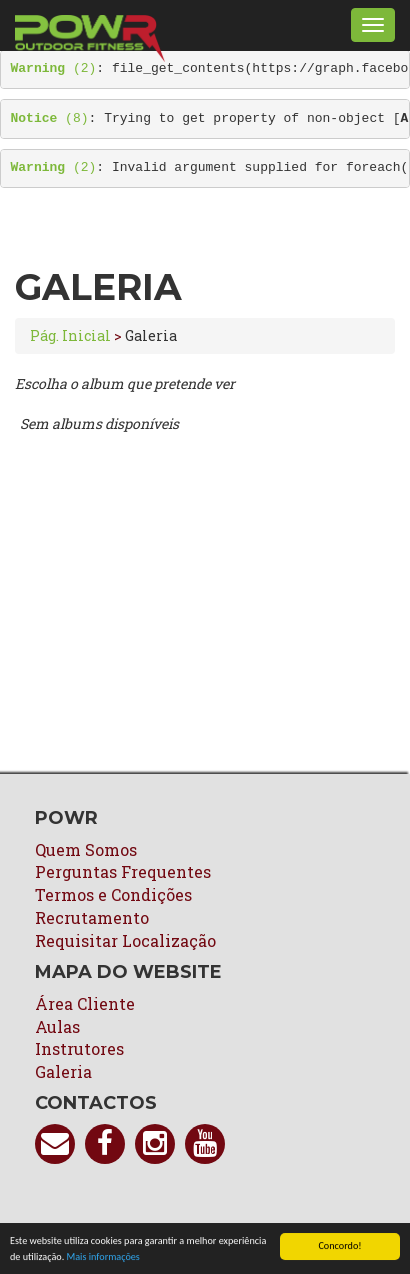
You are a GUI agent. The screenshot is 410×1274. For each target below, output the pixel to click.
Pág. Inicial (70, 335)
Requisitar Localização (125, 940)
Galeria (63, 1071)
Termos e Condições (113, 894)
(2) (54, 68)
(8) (50, 118)
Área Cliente (85, 1003)
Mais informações (103, 1257)
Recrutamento (92, 917)
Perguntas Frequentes (123, 871)
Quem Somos (86, 849)
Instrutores (79, 1048)
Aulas (57, 1026)
